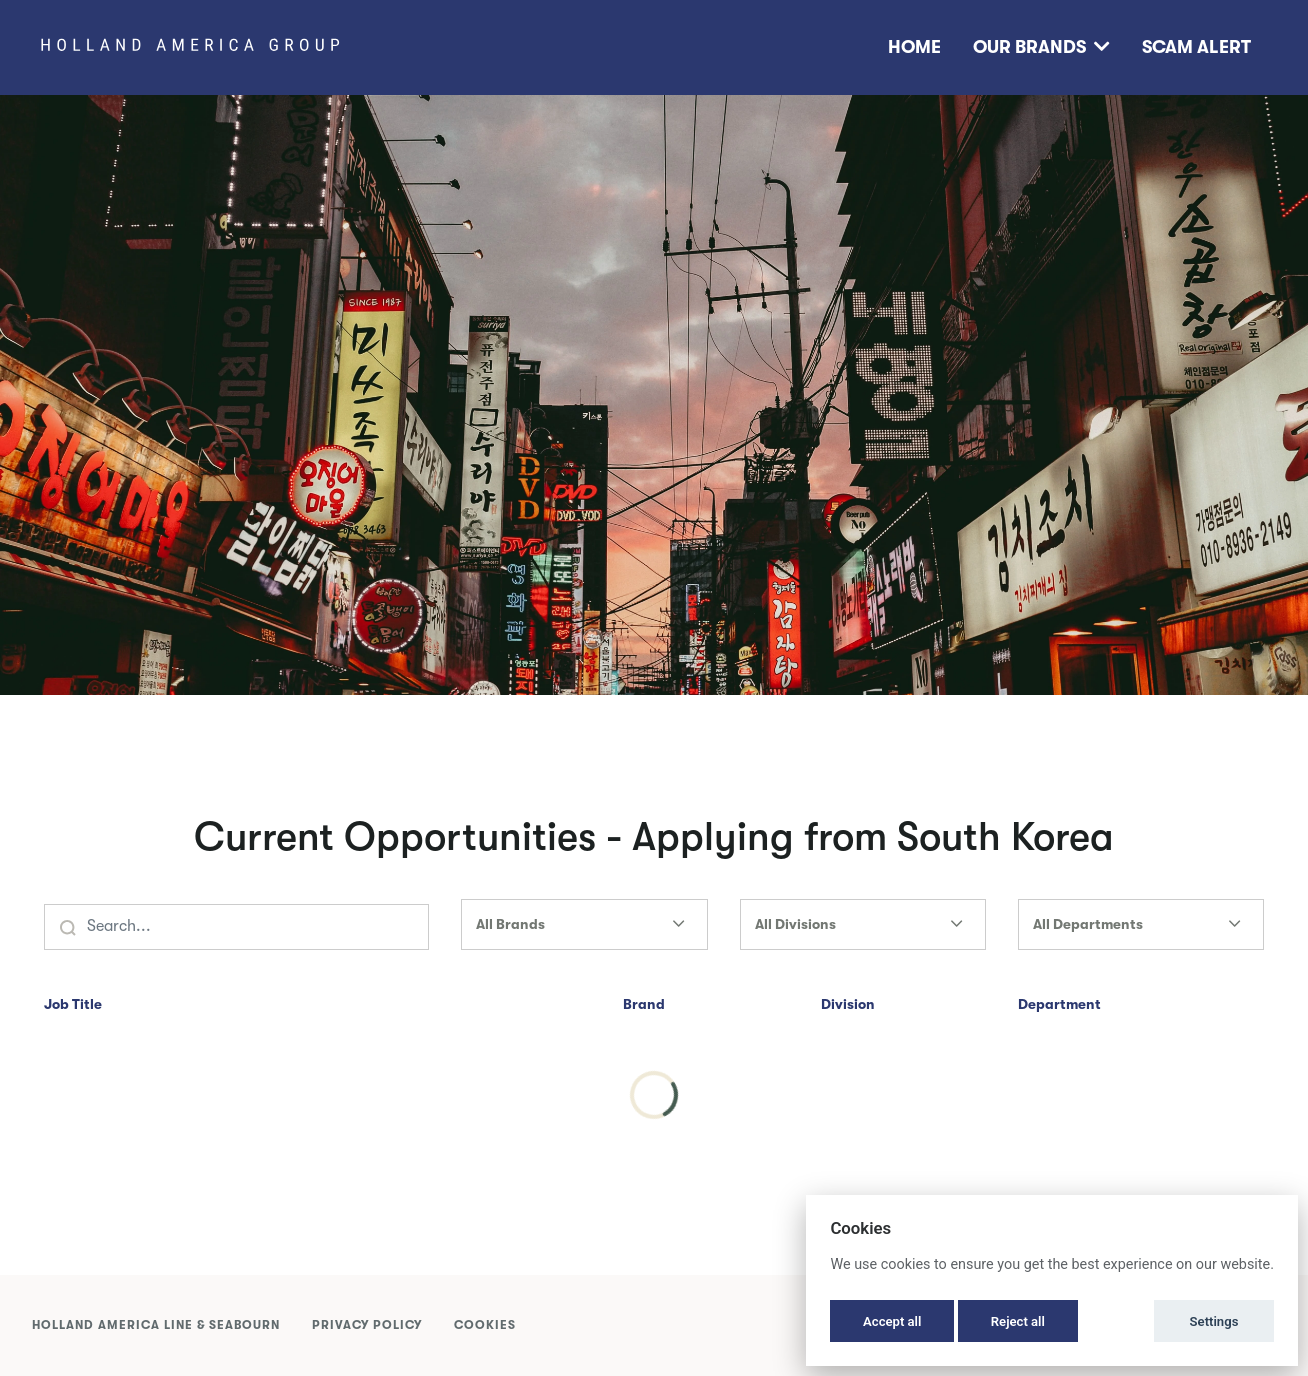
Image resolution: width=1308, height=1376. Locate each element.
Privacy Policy (367, 1325)
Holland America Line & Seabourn (156, 1325)
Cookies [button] (485, 1325)
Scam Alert (1196, 47)
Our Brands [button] (1041, 47)
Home (914, 47)
